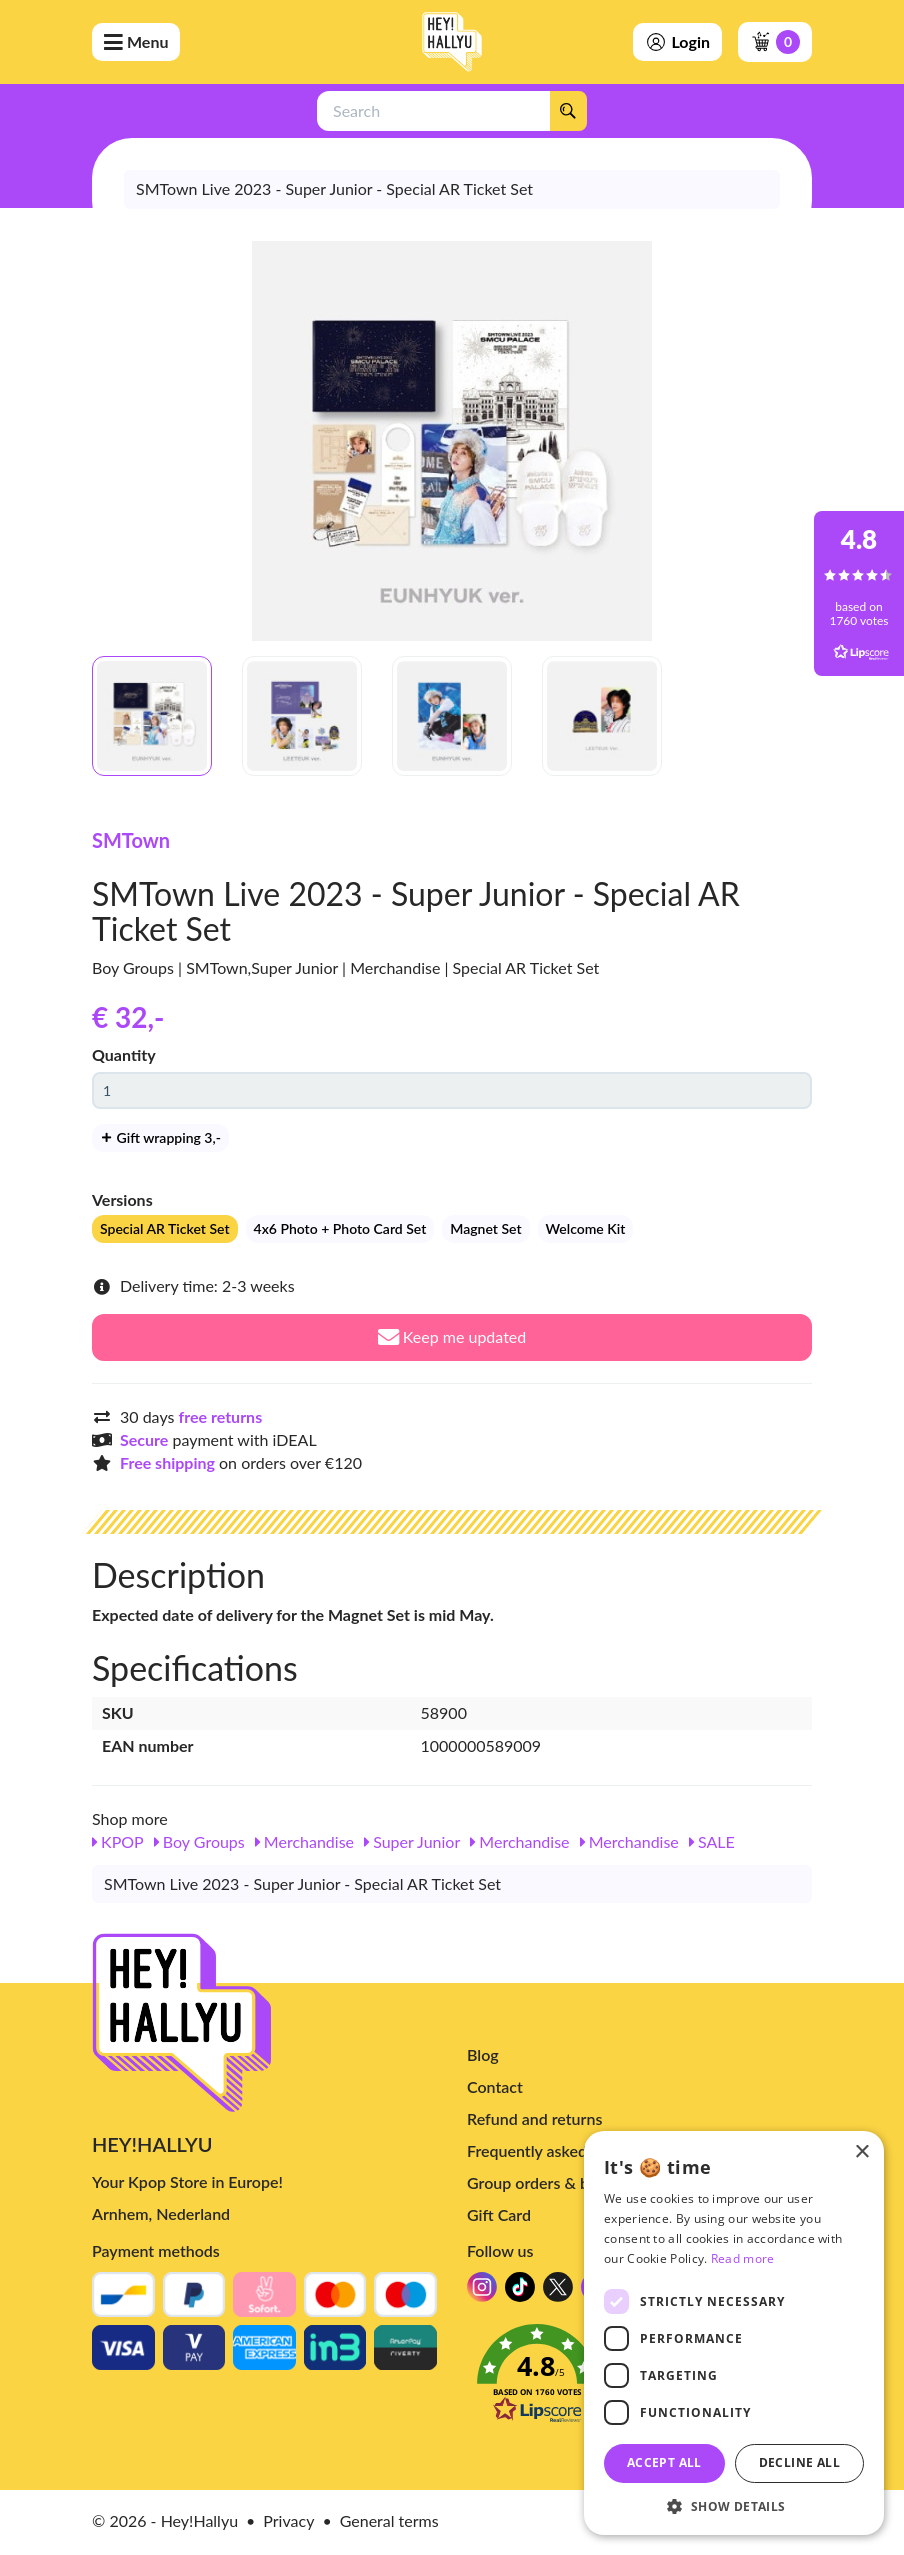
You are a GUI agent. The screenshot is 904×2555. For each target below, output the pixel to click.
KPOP (118, 1841)
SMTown (131, 840)
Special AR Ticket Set (165, 1228)
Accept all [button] (664, 2462)
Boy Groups (199, 1841)
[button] (734, 2505)
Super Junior (412, 1841)
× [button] (861, 2152)
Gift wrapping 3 (160, 1137)
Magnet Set (485, 1228)
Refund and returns (534, 2118)
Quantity (124, 1054)
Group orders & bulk (538, 2182)
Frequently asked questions (563, 2150)
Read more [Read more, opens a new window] (743, 2258)
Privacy (288, 2520)
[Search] (568, 111)
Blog (483, 2054)
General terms (389, 2520)
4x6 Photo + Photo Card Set (340, 1228)
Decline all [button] (799, 2462)
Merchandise (304, 1841)
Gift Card (499, 2214)
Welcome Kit (586, 1228)
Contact (495, 2086)
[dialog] (734, 2333)
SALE (712, 1841)
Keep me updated (452, 1336)
